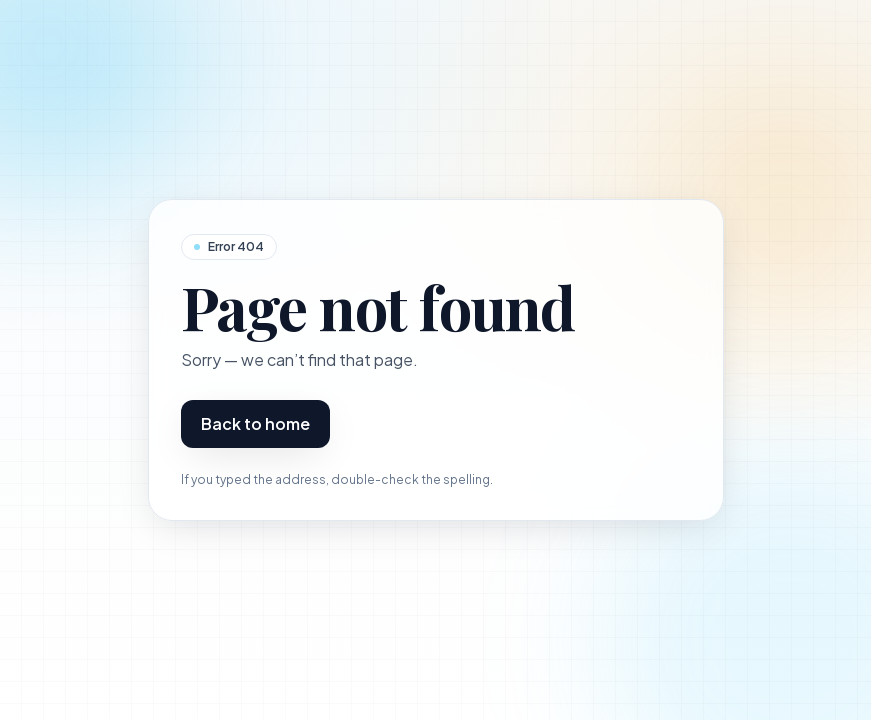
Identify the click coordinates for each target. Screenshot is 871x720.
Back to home (255, 423)
